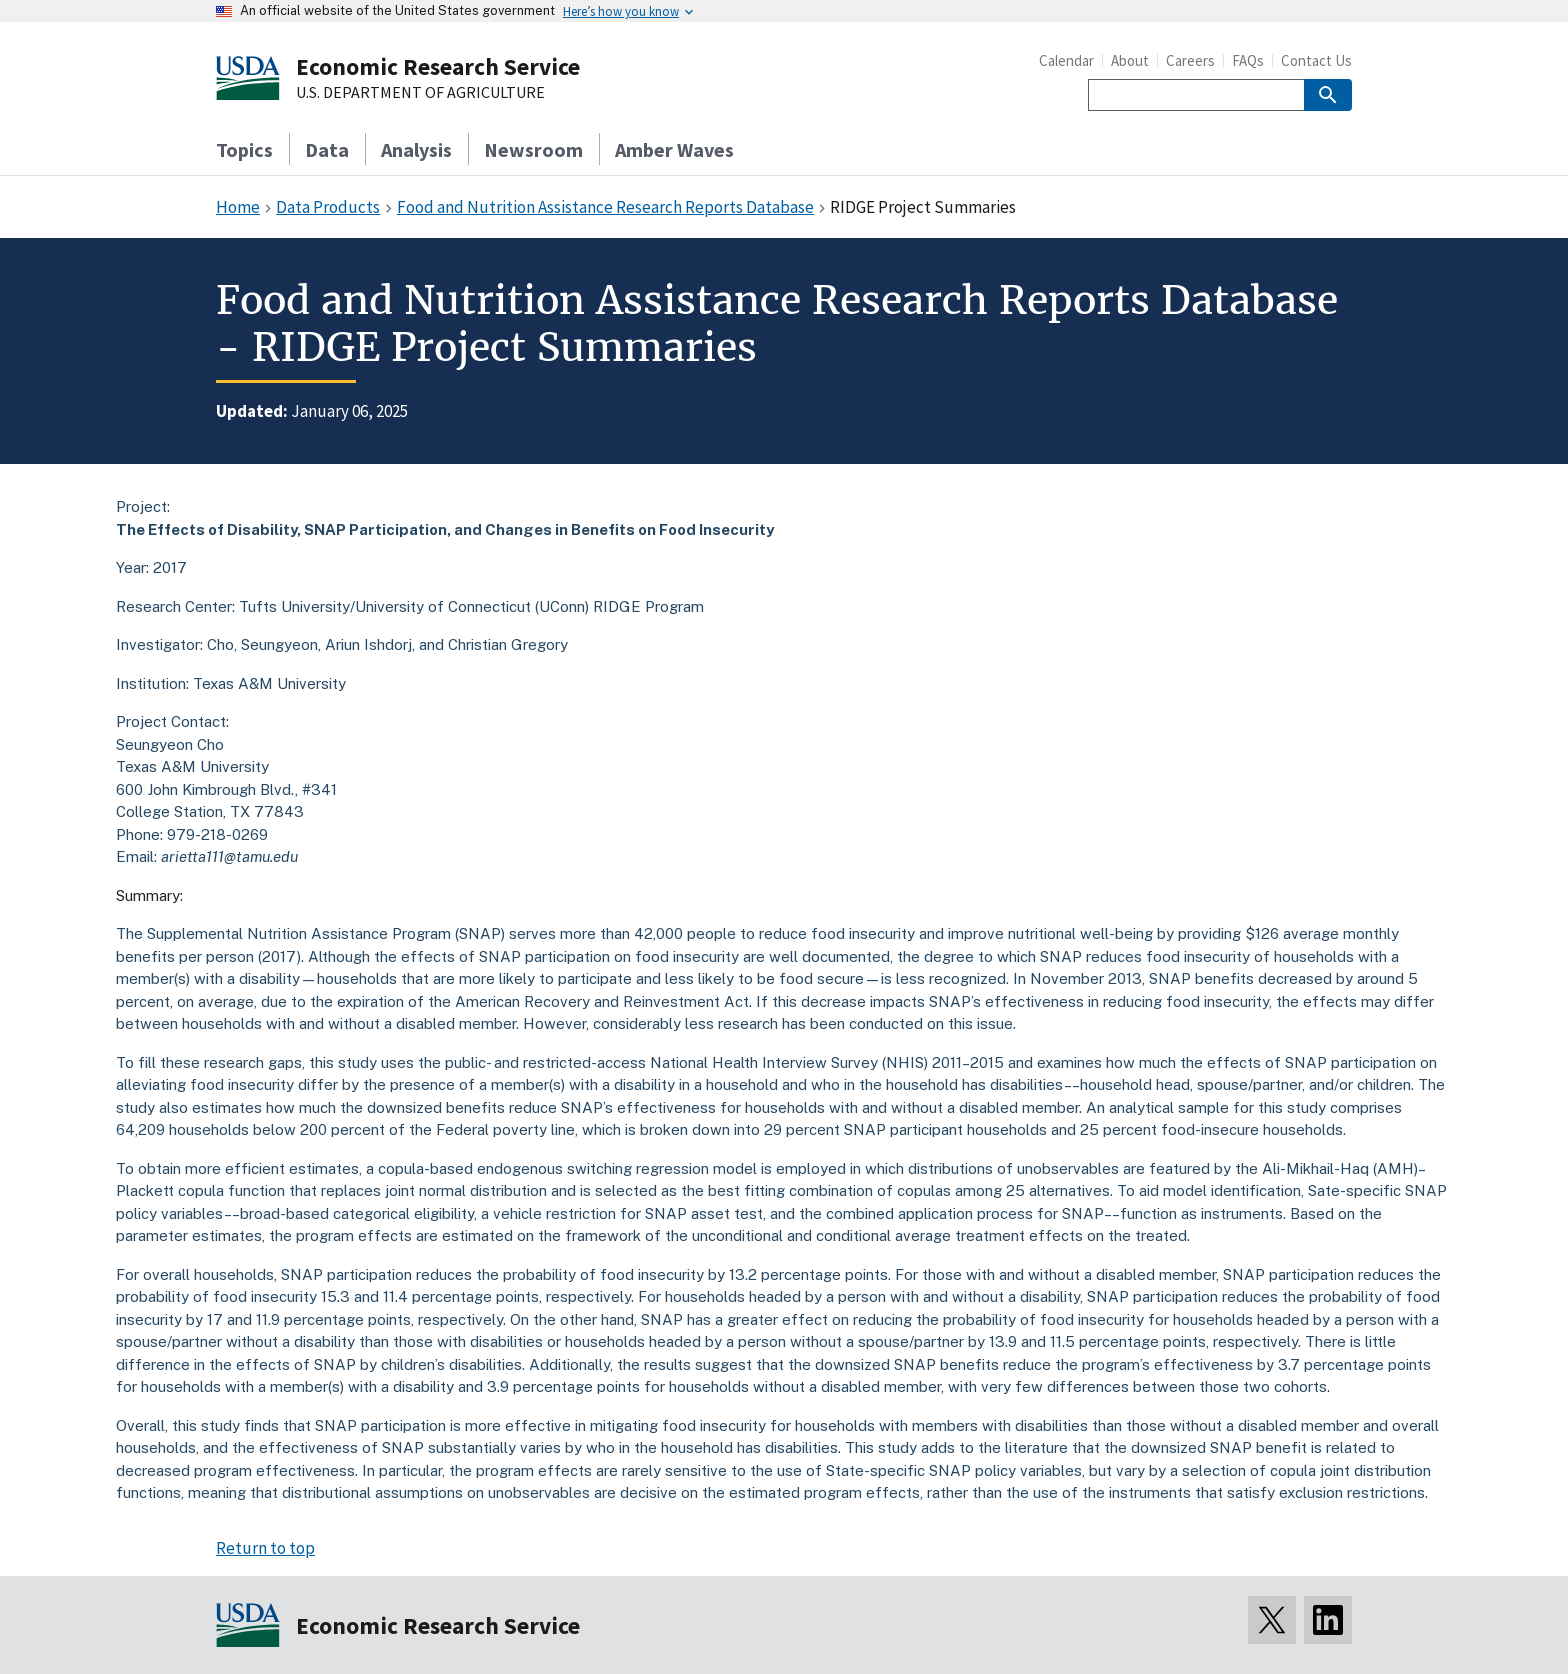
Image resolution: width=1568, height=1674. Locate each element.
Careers (1190, 60)
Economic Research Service (438, 66)
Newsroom (533, 149)
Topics (244, 149)
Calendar (1066, 60)
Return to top (265, 1548)
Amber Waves (674, 149)
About (1130, 60)
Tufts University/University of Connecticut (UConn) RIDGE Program (471, 606)
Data (327, 149)
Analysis (416, 149)
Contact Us (1316, 60)
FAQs (1248, 60)
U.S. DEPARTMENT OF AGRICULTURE (420, 93)
